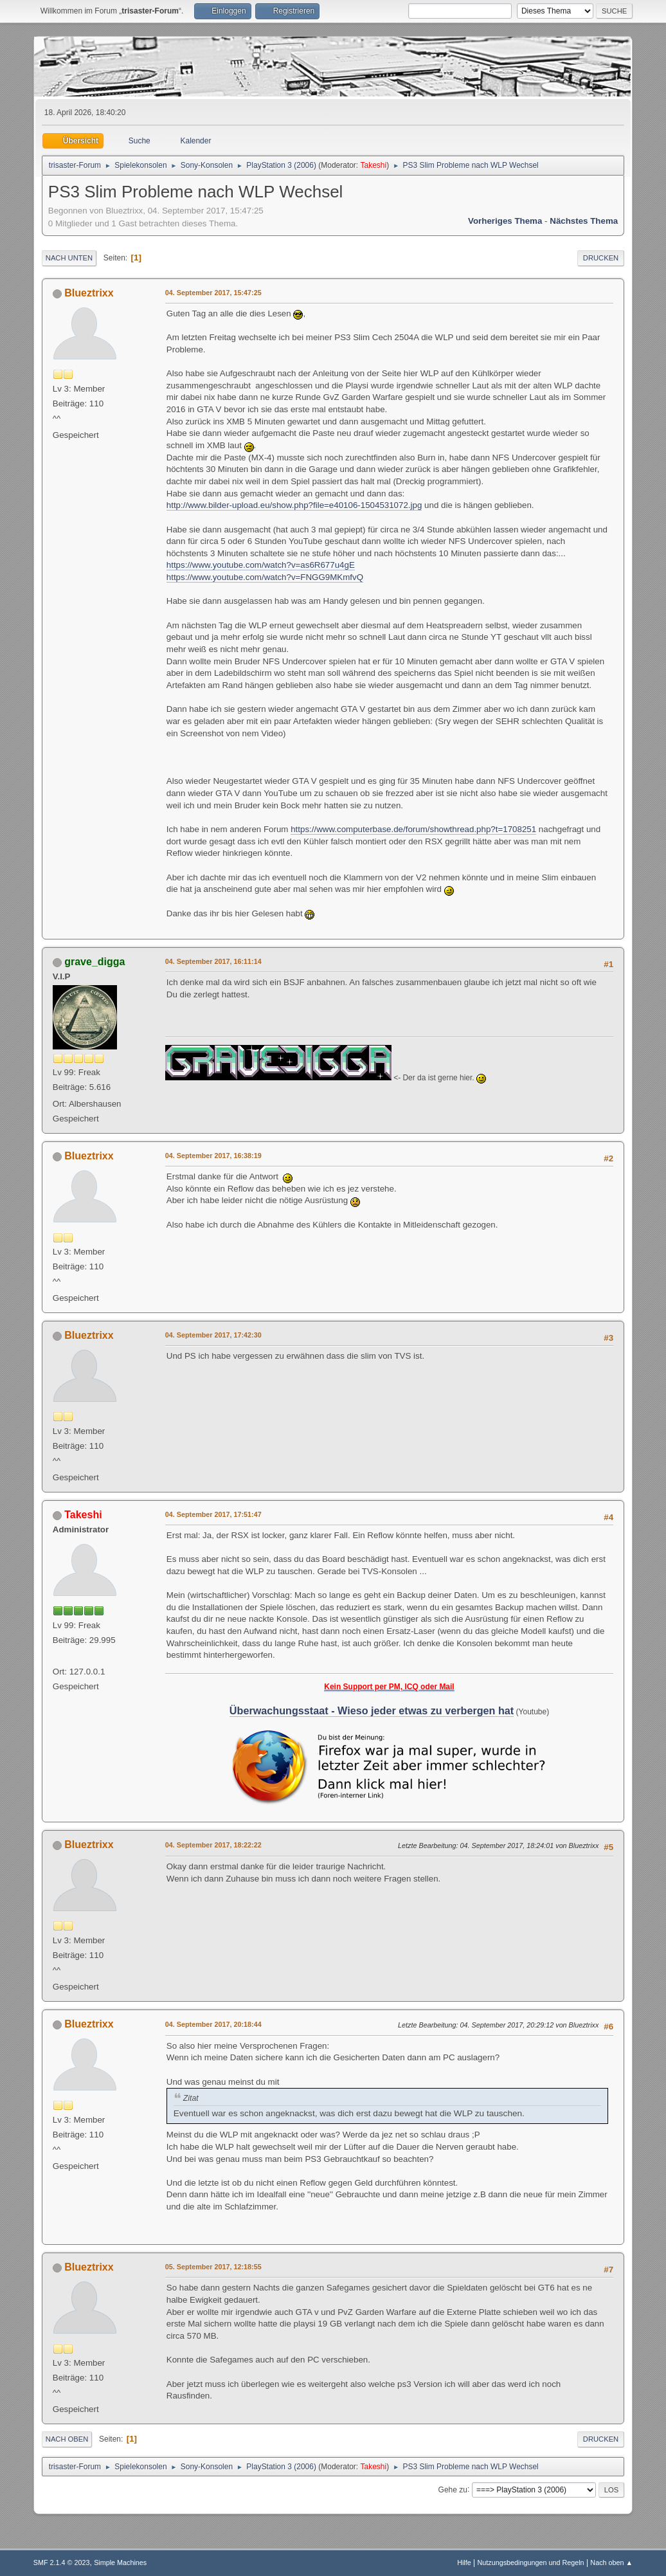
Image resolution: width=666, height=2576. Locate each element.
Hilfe (464, 2562)
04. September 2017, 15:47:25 (213, 292)
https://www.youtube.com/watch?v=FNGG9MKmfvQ (264, 577)
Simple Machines (120, 2562)
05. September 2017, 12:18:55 (213, 2267)
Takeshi (374, 165)
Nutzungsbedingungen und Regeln (531, 2562)
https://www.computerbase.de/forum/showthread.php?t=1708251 (413, 829)
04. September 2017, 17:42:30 (213, 1335)
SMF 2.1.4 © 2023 (61, 2562)
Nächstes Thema (584, 221)
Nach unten (69, 258)
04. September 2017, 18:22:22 (213, 1845)
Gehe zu (452, 2489)
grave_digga (94, 961)
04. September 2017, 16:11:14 (213, 961)
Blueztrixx (88, 292)
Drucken (600, 258)
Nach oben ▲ (611, 2562)
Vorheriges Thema (505, 221)
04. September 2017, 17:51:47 (213, 1514)
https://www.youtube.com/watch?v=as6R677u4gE (260, 565)
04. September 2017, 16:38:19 (213, 1155)
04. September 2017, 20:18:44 (213, 2024)
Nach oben (67, 2439)
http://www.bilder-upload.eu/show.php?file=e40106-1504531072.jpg (294, 505)
